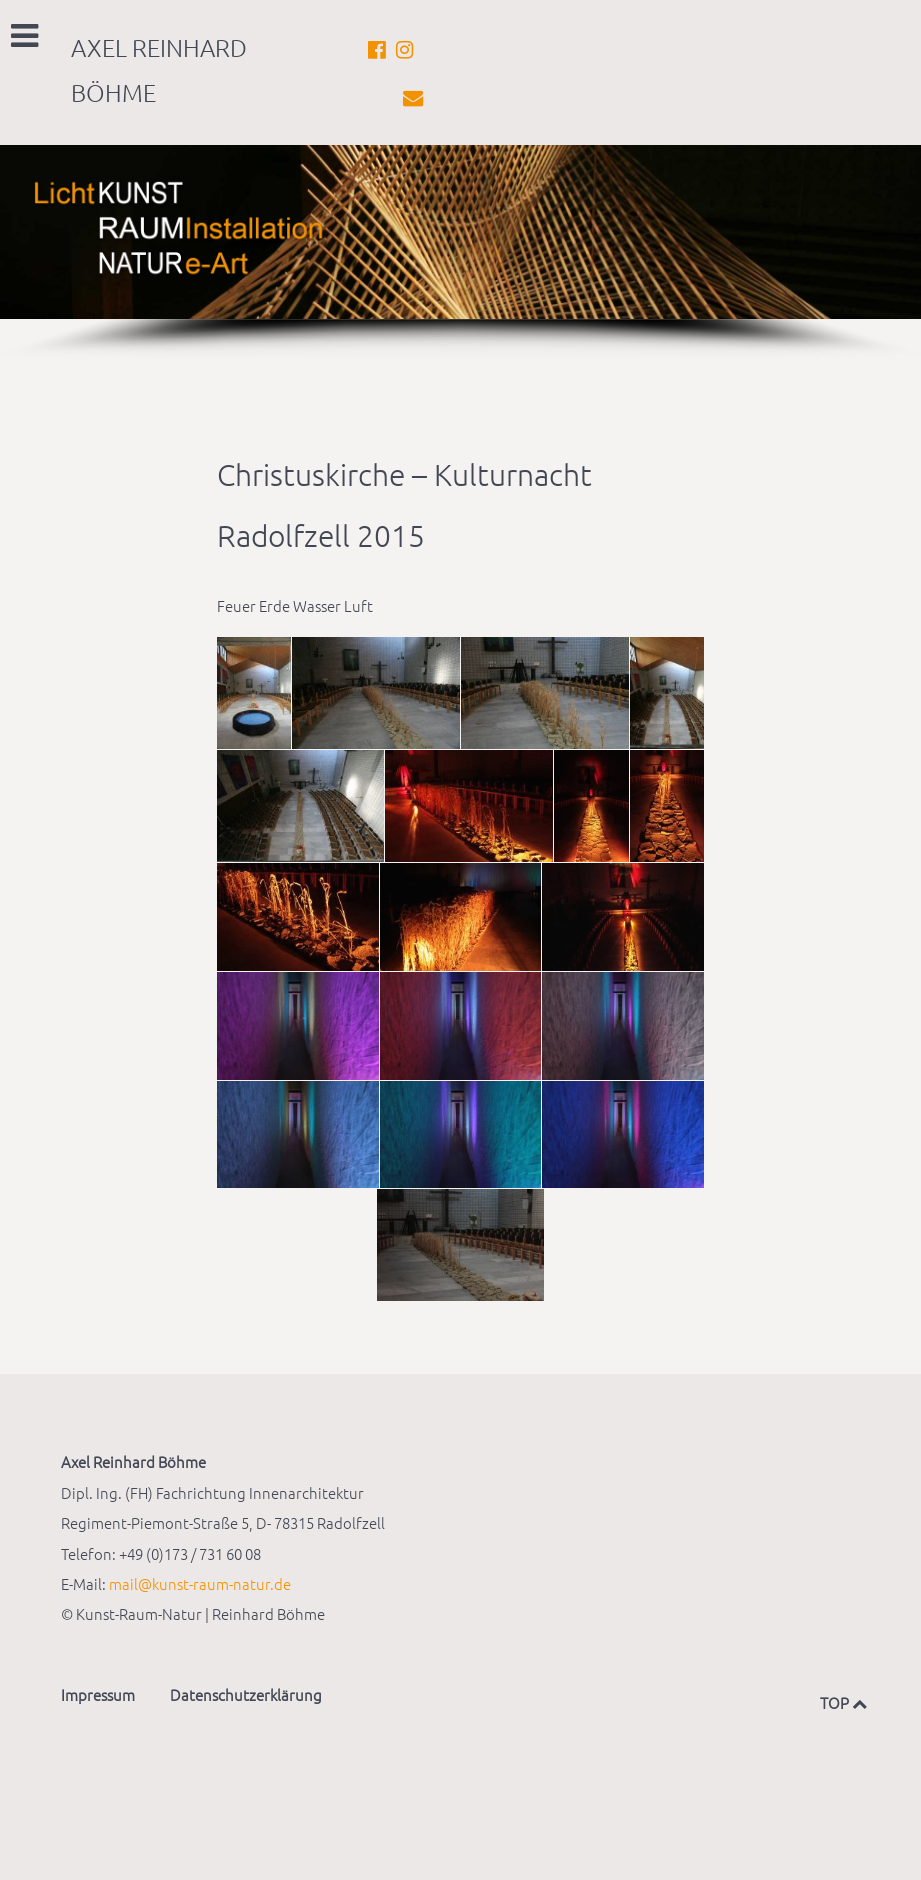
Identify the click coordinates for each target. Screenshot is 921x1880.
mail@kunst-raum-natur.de (200, 1583)
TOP (840, 1702)
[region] (460, 252)
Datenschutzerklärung (246, 1694)
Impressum (98, 1694)
